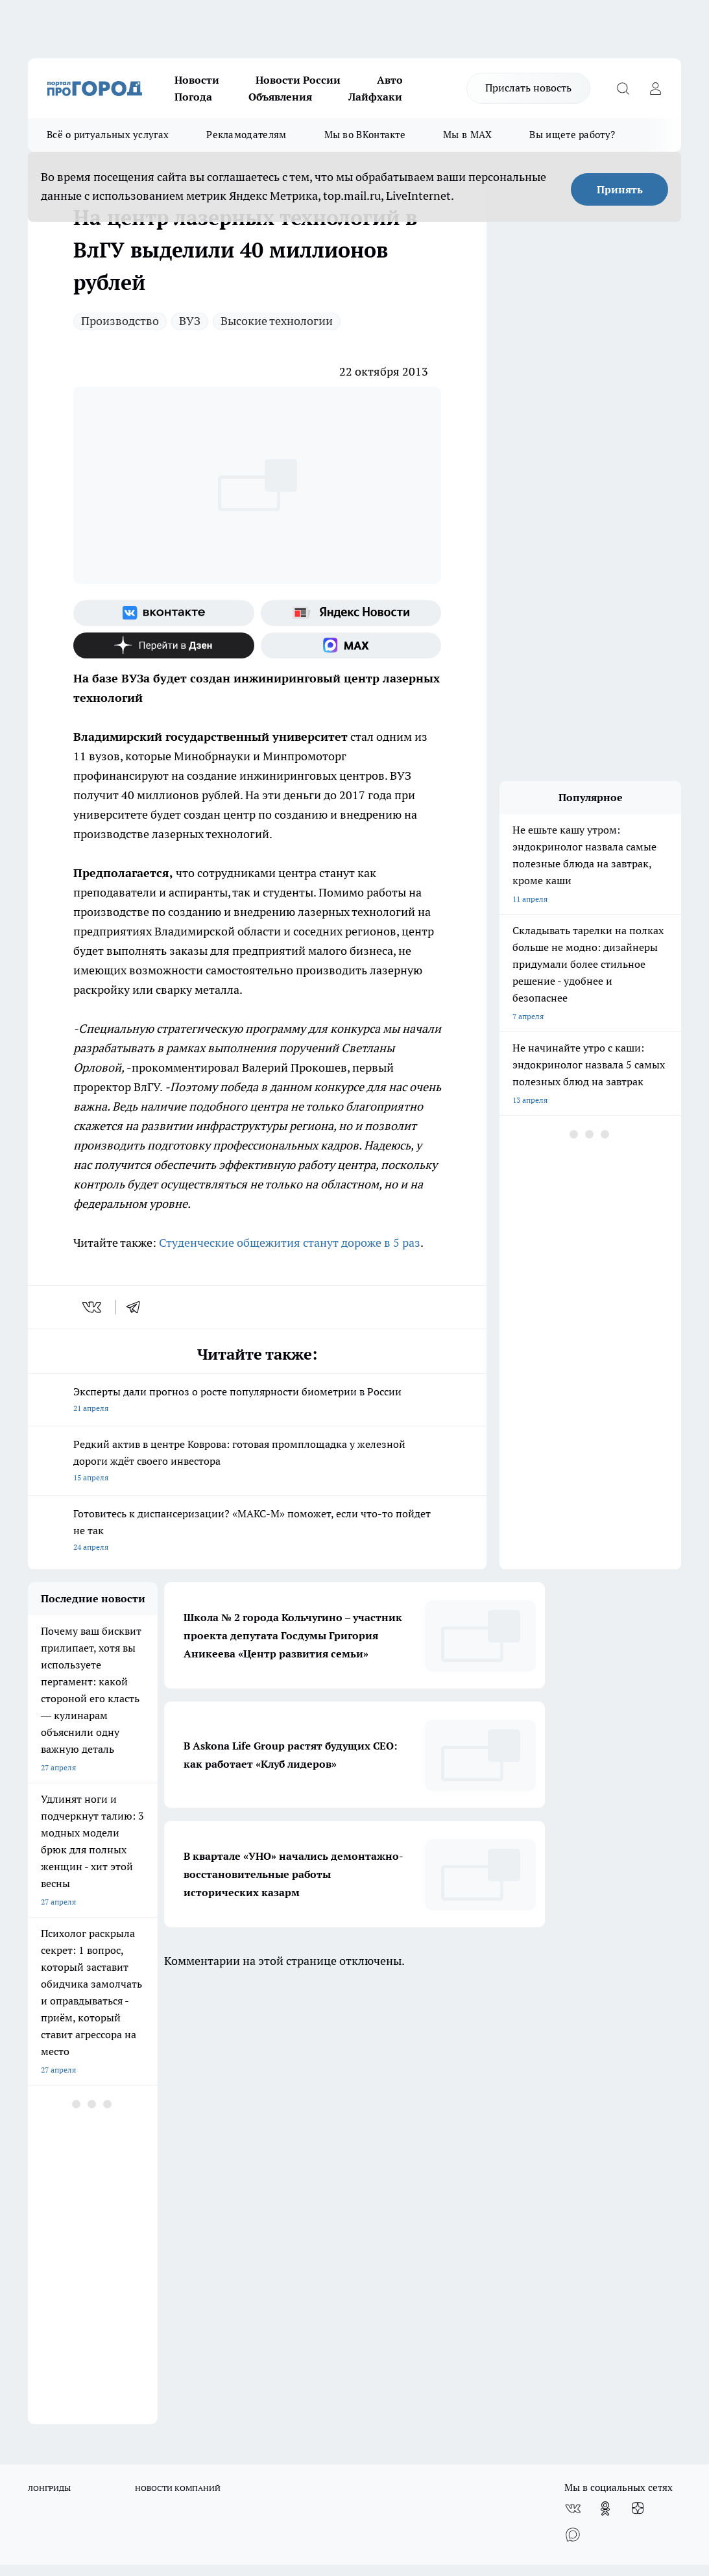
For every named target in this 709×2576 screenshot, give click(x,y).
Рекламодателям (246, 134)
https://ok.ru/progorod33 (328, 2450)
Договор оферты (58, 2179)
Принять (620, 189)
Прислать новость (528, 87)
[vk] (93, 1307)
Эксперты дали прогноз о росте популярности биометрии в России (257, 1401)
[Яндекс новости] (351, 613)
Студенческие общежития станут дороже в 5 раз (289, 1242)
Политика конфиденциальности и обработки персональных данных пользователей (413, 2191)
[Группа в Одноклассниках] (605, 2068)
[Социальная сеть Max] (351, 645)
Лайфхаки (375, 96)
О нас (38, 2147)
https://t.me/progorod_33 (424, 2450)
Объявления (280, 96)
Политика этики (219, 2147)
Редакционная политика (396, 2147)
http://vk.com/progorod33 (230, 2450)
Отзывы (42, 2163)
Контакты (370, 2163)
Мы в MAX (467, 134)
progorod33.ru (413, 2419)
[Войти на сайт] (655, 88)
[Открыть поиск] (623, 88)
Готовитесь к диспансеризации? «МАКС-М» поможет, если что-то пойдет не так (257, 1531)
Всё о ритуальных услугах (108, 134)
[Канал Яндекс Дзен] (163, 645)
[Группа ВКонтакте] (163, 613)
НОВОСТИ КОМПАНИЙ (178, 2047)
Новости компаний (224, 2179)
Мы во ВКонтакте (365, 134)
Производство (120, 320)
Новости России (298, 79)
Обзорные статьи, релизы (237, 2163)
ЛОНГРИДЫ (49, 2047)
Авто (390, 79)
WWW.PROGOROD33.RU (138, 2237)
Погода (193, 96)
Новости (196, 79)
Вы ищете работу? (572, 134)
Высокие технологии (277, 320)
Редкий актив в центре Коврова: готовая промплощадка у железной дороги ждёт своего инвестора (257, 1462)
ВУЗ (189, 320)
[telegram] (137, 1307)
